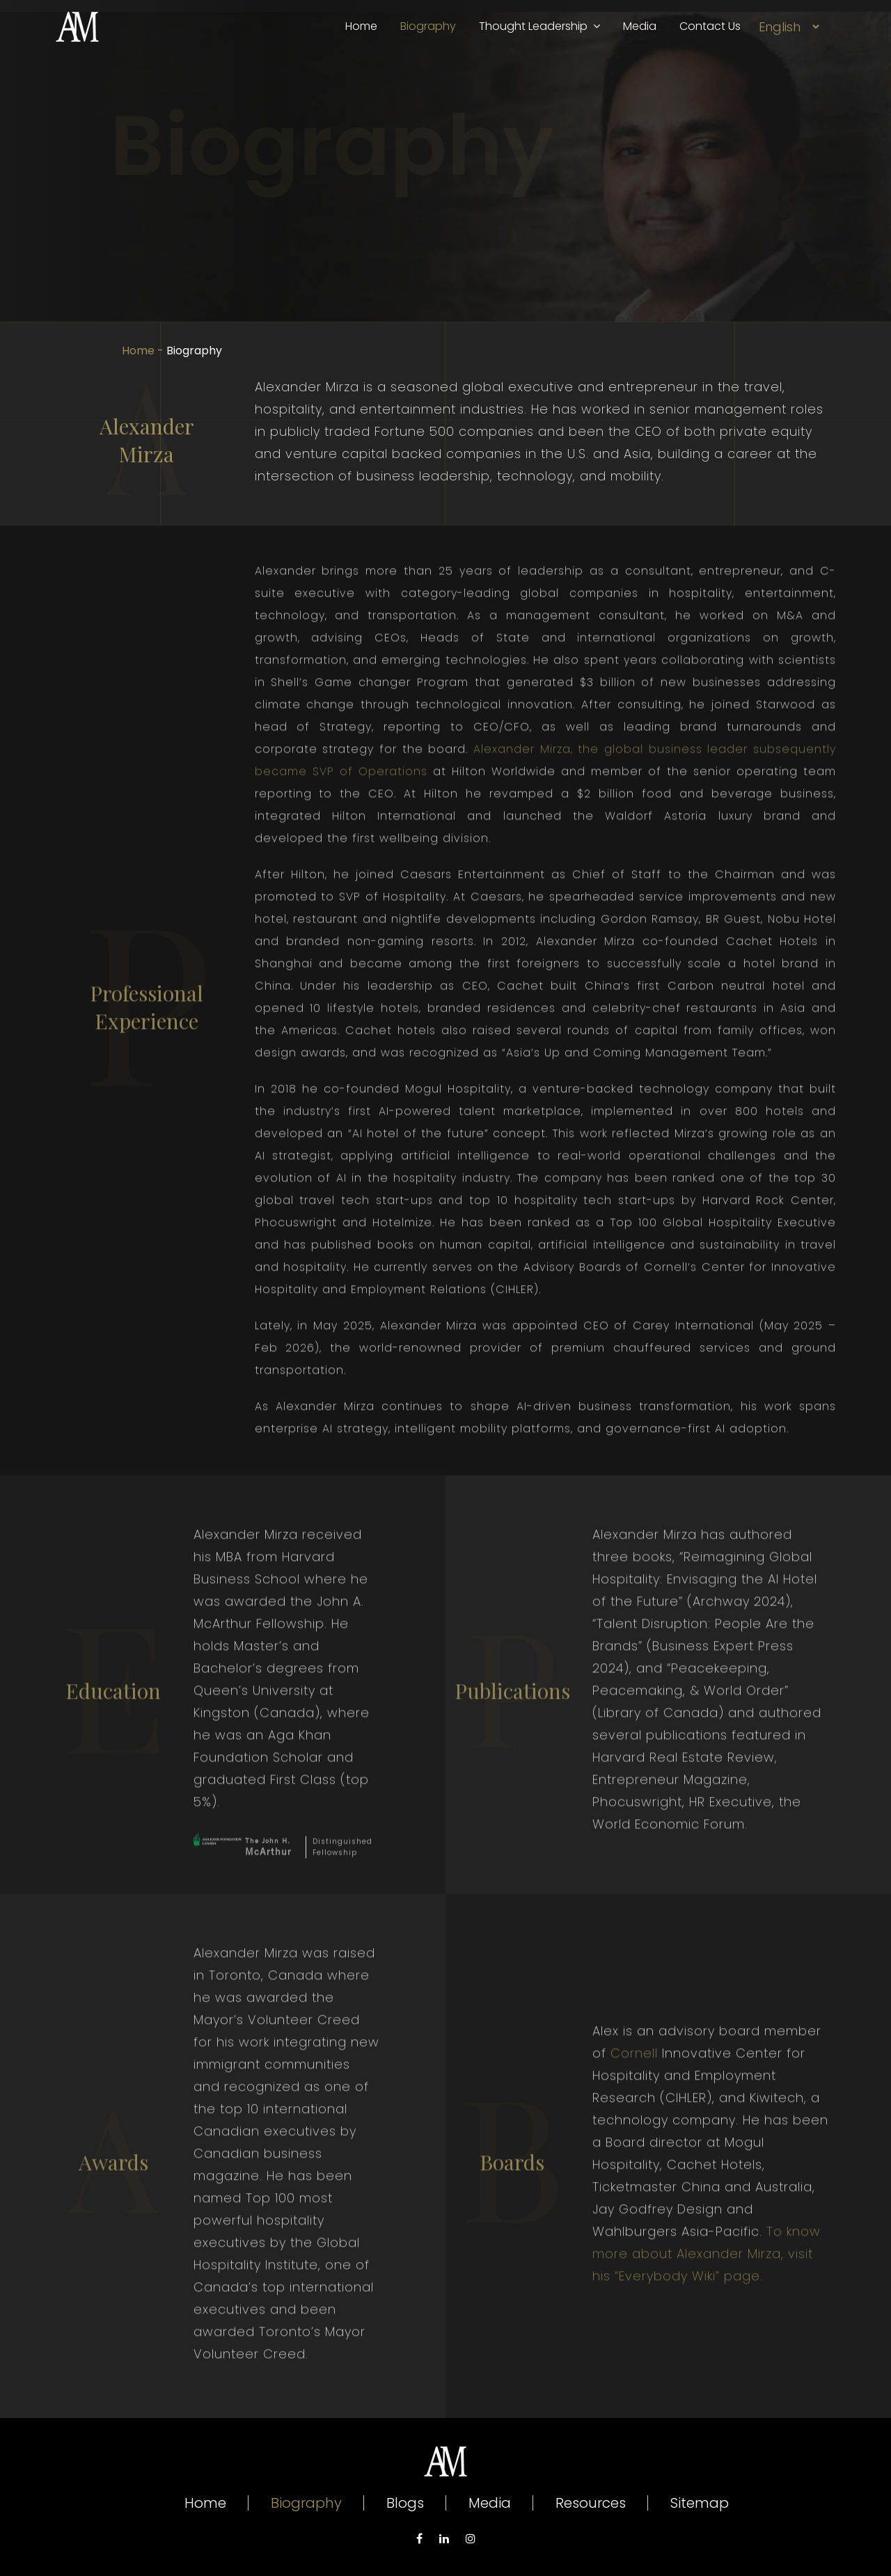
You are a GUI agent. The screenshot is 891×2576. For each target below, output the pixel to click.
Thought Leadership (539, 26)
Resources (590, 2503)
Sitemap (699, 2503)
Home (361, 26)
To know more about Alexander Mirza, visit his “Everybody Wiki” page (706, 2291)
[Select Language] (788, 26)
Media (639, 26)
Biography (428, 26)
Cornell (634, 2090)
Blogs (405, 2503)
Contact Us (710, 26)
